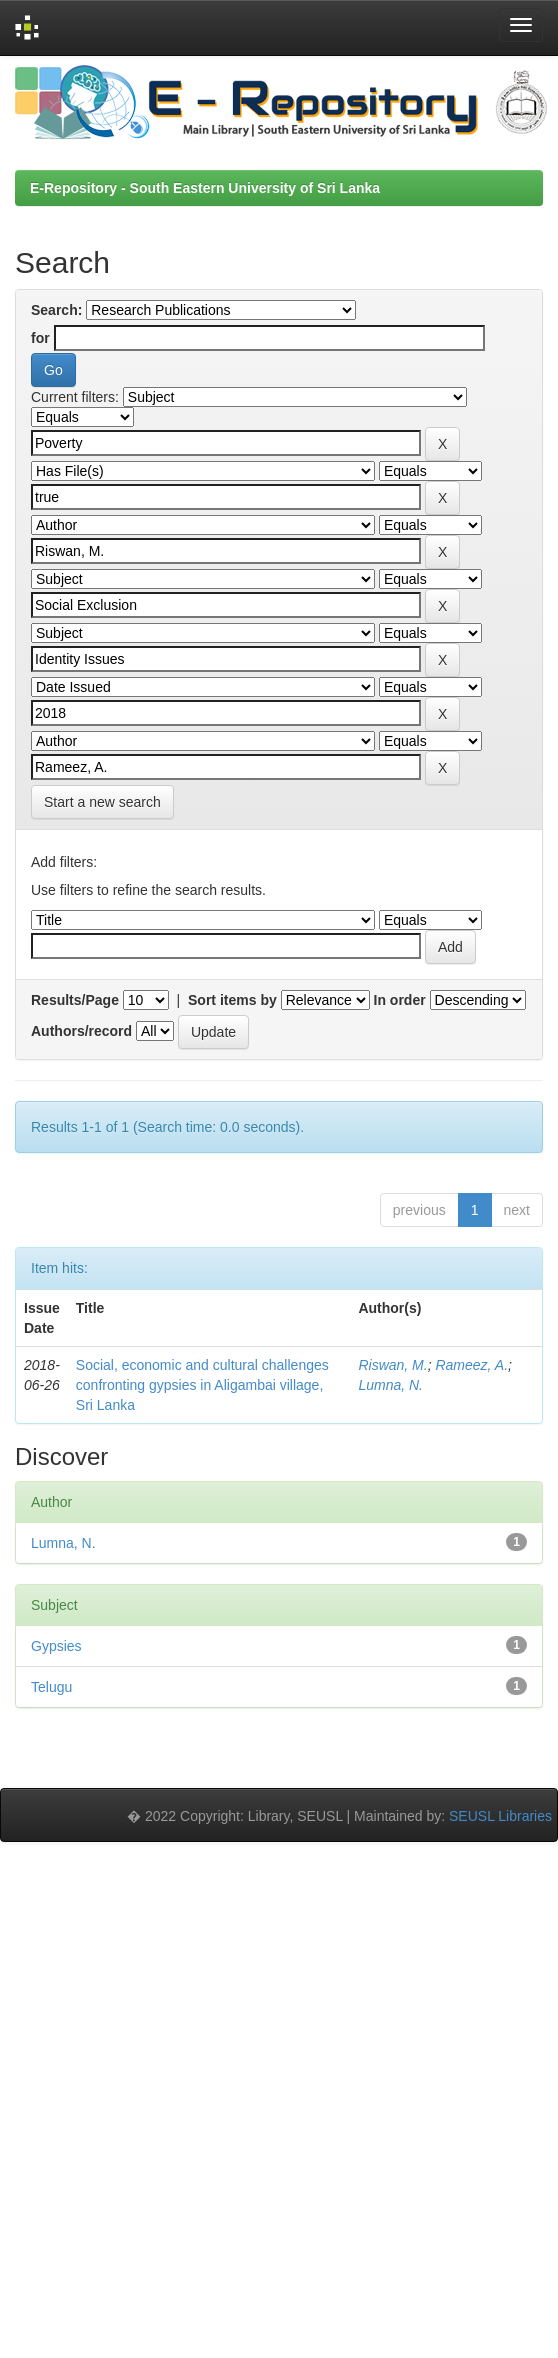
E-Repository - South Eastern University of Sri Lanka (205, 188)
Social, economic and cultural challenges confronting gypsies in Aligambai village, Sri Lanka (202, 1385)
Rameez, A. (471, 1365)
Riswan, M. (392, 1365)
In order (400, 1000)
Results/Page (75, 1000)
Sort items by (232, 1000)
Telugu (51, 1687)
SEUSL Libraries (500, 1816)
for (40, 338)
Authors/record (81, 1031)
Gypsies (56, 1646)
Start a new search (102, 802)
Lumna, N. (390, 1385)
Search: (56, 310)
